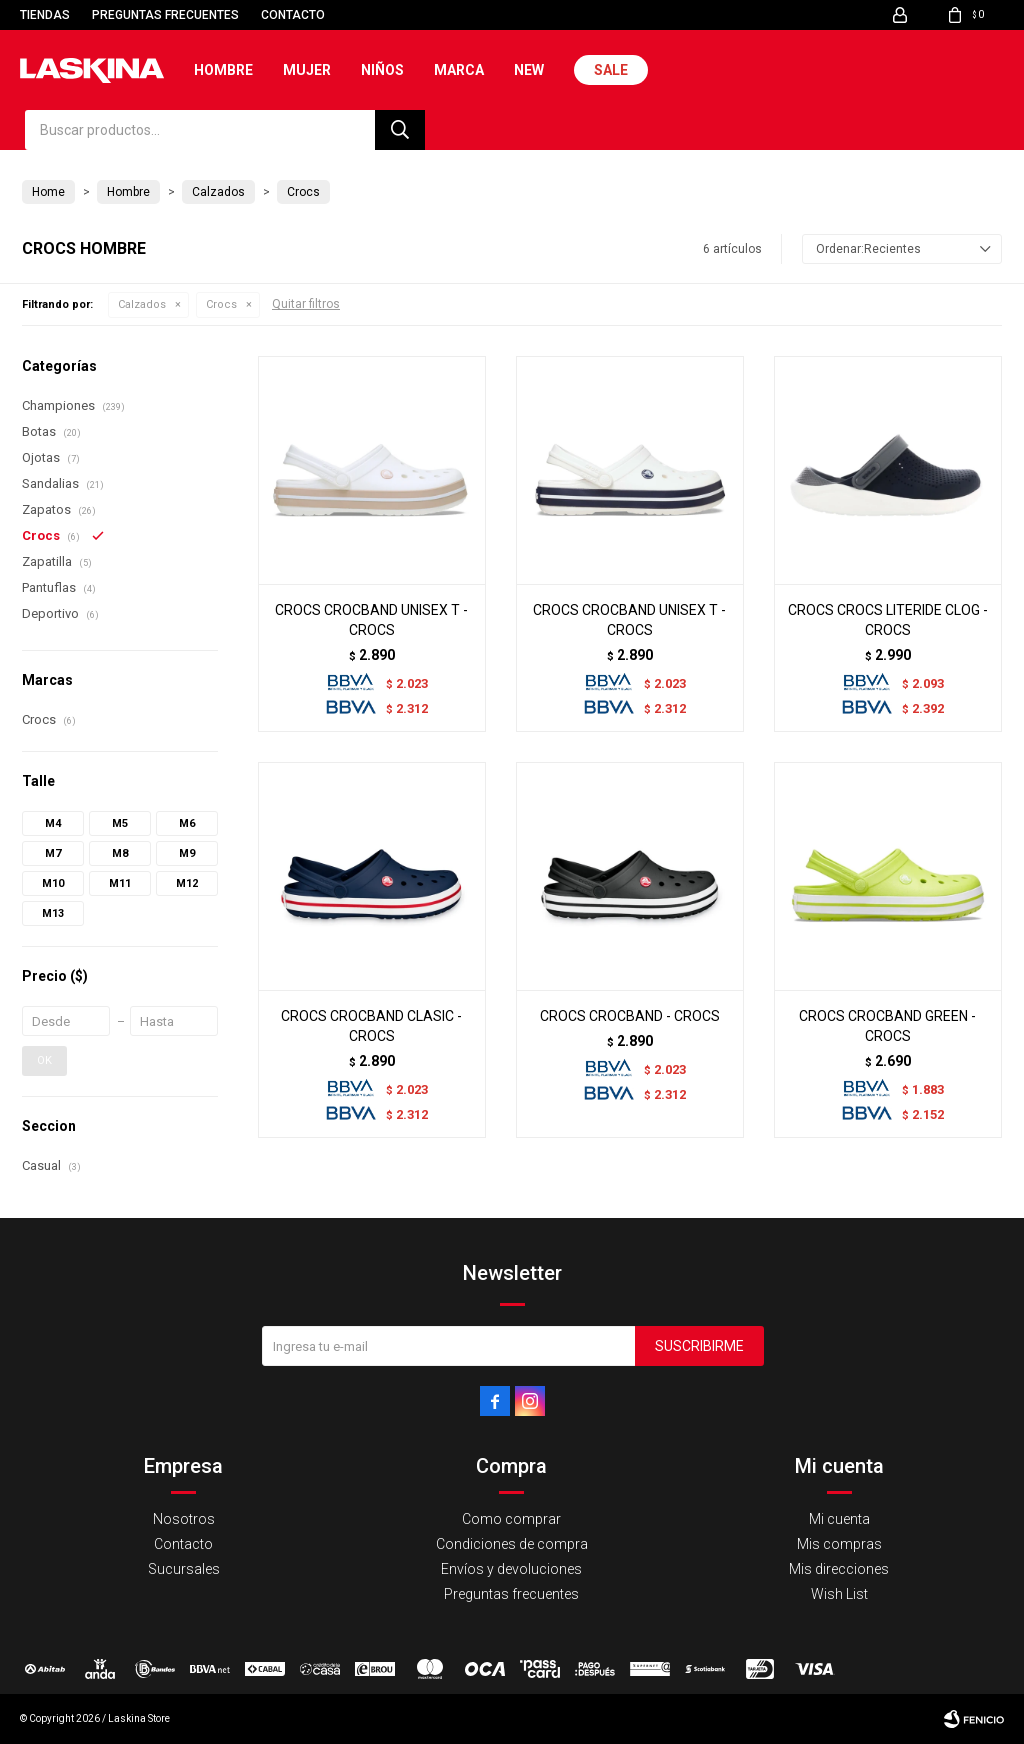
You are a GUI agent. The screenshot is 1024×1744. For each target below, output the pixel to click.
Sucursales (184, 1569)
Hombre (223, 70)
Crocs (221, 304)
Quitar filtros (306, 304)
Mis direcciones (839, 1569)
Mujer (307, 70)
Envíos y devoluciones (511, 1569)
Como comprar (511, 1519)
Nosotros (184, 1519)
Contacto (293, 15)
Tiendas (45, 15)
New (529, 70)
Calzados (142, 304)
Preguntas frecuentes (165, 15)
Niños (382, 70)
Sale (611, 70)
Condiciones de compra (512, 1544)
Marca (459, 70)
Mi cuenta (839, 1519)
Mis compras (839, 1544)
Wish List (839, 1594)
